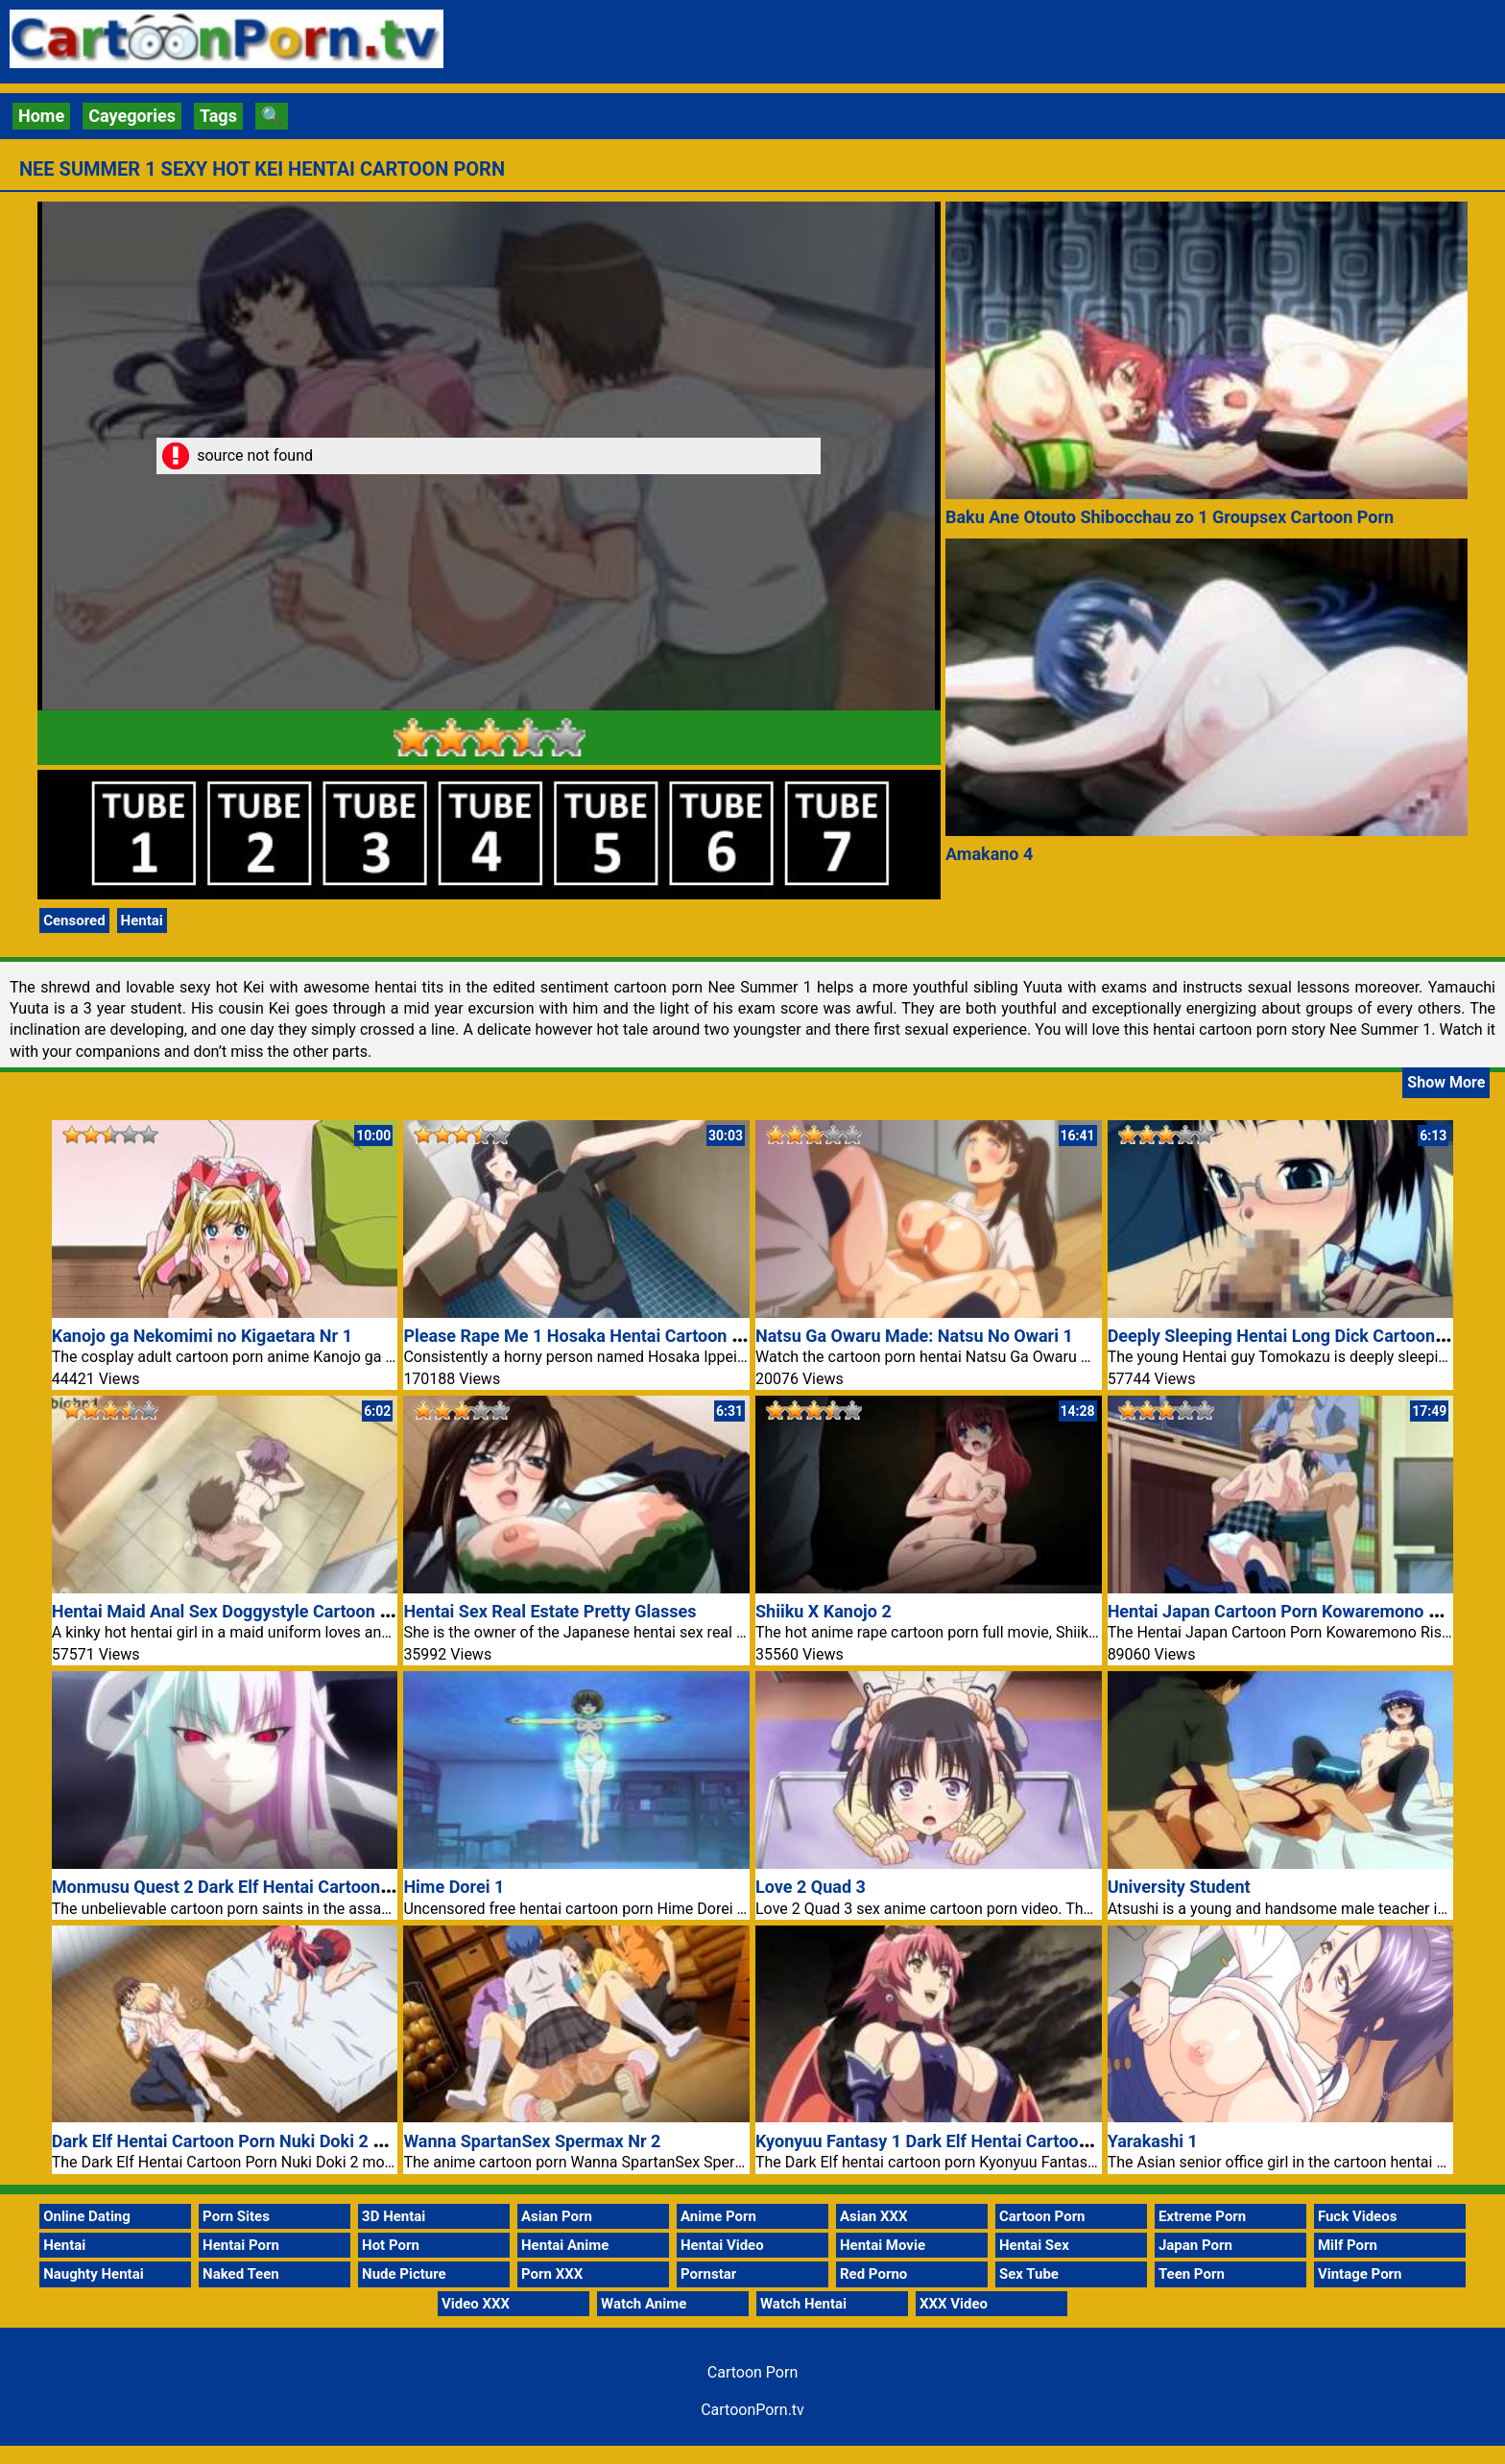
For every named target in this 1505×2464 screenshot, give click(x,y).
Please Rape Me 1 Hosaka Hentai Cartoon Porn (585, 1336)
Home (41, 116)
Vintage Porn (1360, 2274)
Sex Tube (1029, 2274)
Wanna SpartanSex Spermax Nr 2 (531, 2141)
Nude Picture (404, 2274)
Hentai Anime (565, 2245)
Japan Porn (1195, 2245)
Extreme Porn (1202, 2216)
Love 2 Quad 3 (810, 1887)
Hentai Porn (241, 2245)
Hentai (142, 920)
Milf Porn (1347, 2245)
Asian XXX (873, 2216)
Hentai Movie (882, 2245)
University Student (1179, 1887)
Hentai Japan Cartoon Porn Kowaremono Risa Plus (1304, 1611)
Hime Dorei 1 (453, 1887)
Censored (74, 920)
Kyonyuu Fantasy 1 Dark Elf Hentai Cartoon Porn (942, 2141)
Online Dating (87, 2216)
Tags (218, 116)
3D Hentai (393, 2216)
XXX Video (954, 2303)
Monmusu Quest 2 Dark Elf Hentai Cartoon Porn (236, 1887)
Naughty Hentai (93, 2274)
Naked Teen (241, 2274)
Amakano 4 (989, 854)
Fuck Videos (1358, 2216)
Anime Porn (718, 2216)
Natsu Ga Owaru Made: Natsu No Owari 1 (914, 1336)
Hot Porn (390, 2245)
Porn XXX (552, 2274)
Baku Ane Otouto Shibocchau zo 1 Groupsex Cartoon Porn (1169, 517)
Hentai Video (722, 2245)
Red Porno (873, 2274)
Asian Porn (556, 2216)
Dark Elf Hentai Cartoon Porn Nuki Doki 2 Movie (236, 2141)
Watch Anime (643, 2303)
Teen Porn (1192, 2274)
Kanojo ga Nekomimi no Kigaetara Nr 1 (202, 1336)
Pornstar (708, 2274)
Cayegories (132, 116)
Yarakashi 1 (1153, 2141)
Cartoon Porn (1042, 2216)
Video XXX (476, 2303)
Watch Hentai (803, 2303)
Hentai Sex (1034, 2245)
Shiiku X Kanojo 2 (823, 1611)
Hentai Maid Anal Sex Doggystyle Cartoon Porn (234, 1611)
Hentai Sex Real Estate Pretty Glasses (549, 1611)
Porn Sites (236, 2216)
